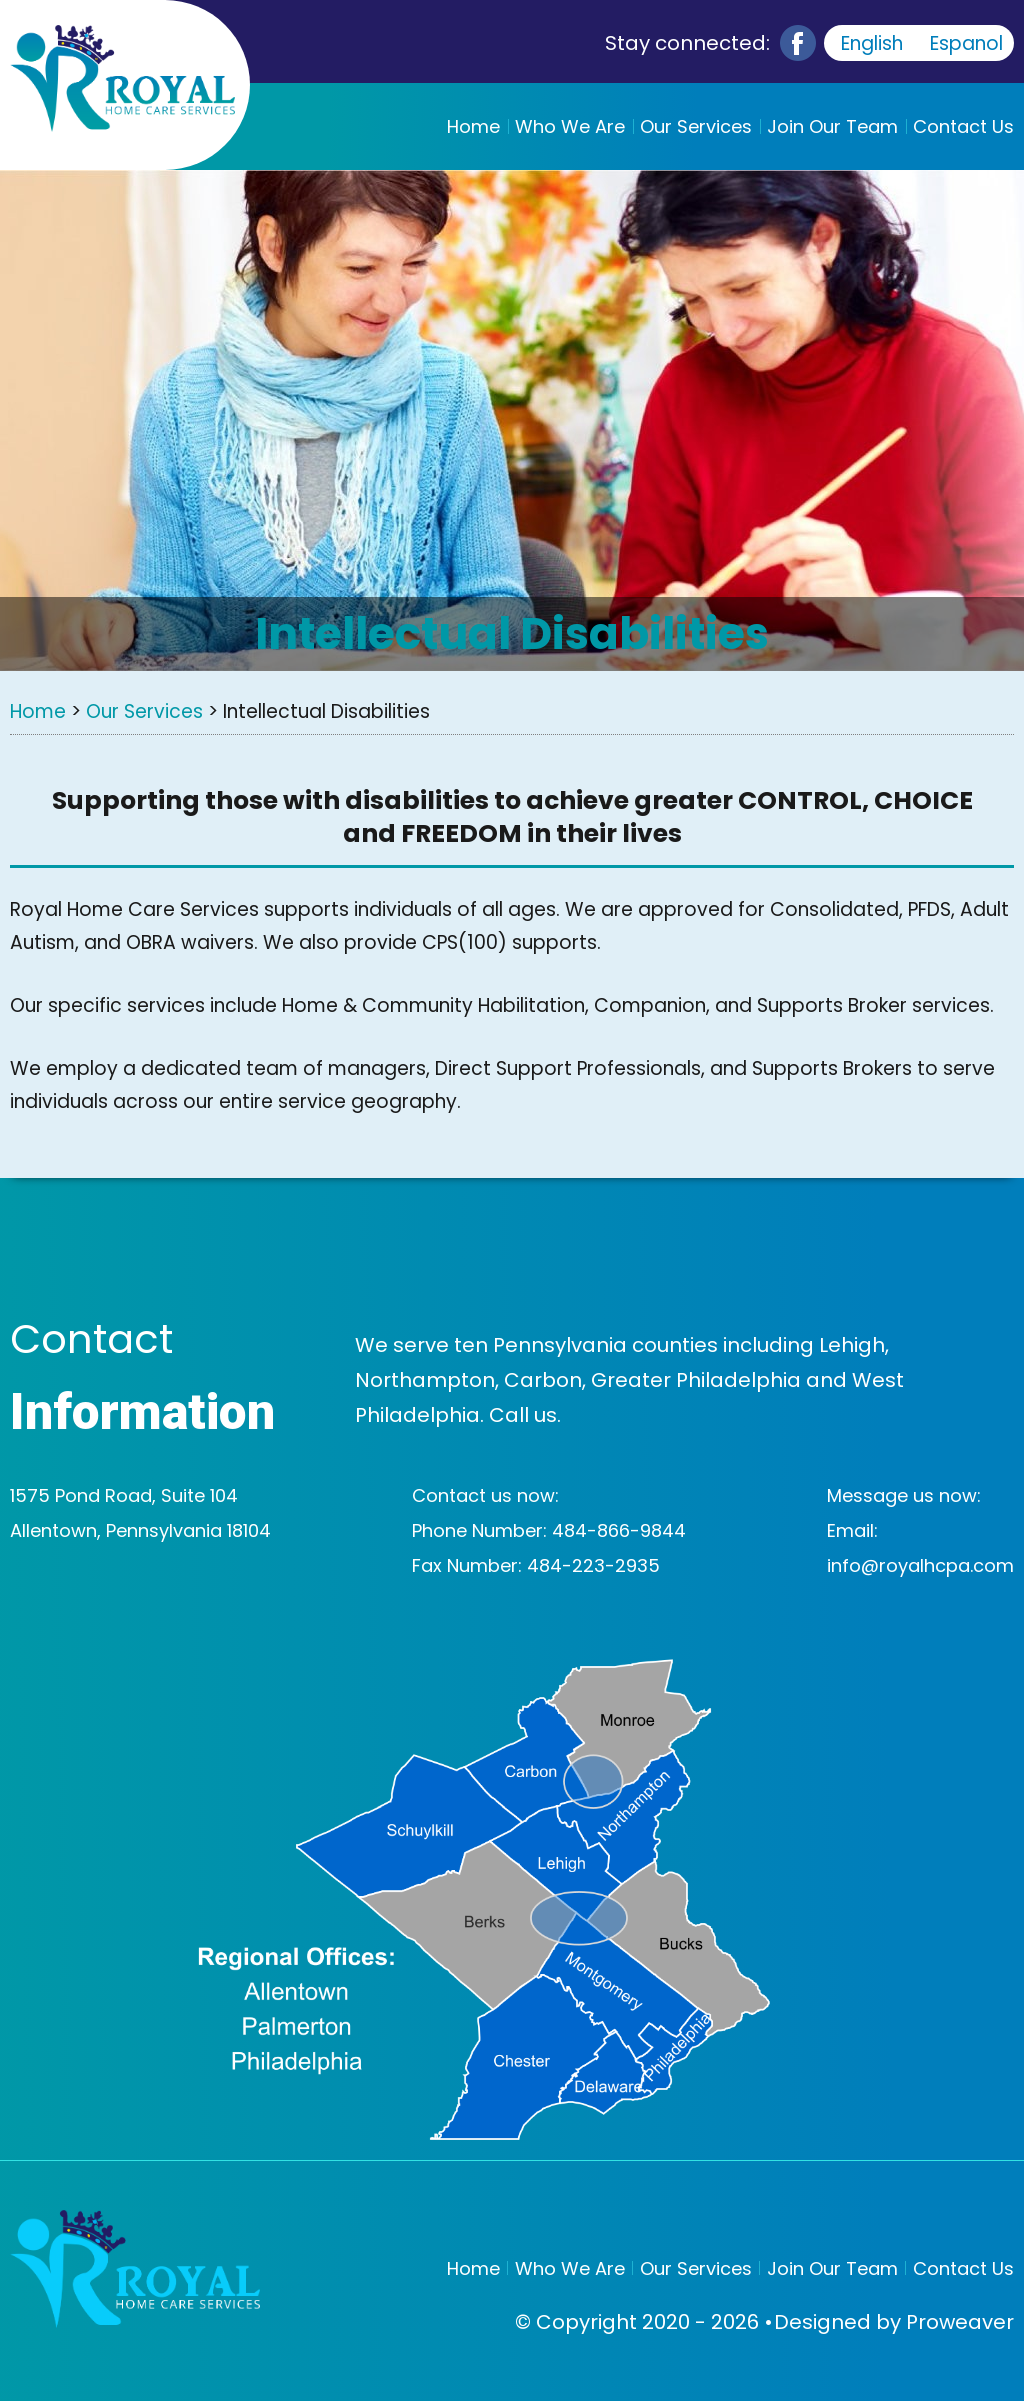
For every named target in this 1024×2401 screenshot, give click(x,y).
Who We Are (570, 126)
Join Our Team (832, 126)
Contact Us (963, 126)
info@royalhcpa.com (920, 1565)
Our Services (696, 126)
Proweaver (960, 2322)
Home (473, 126)
